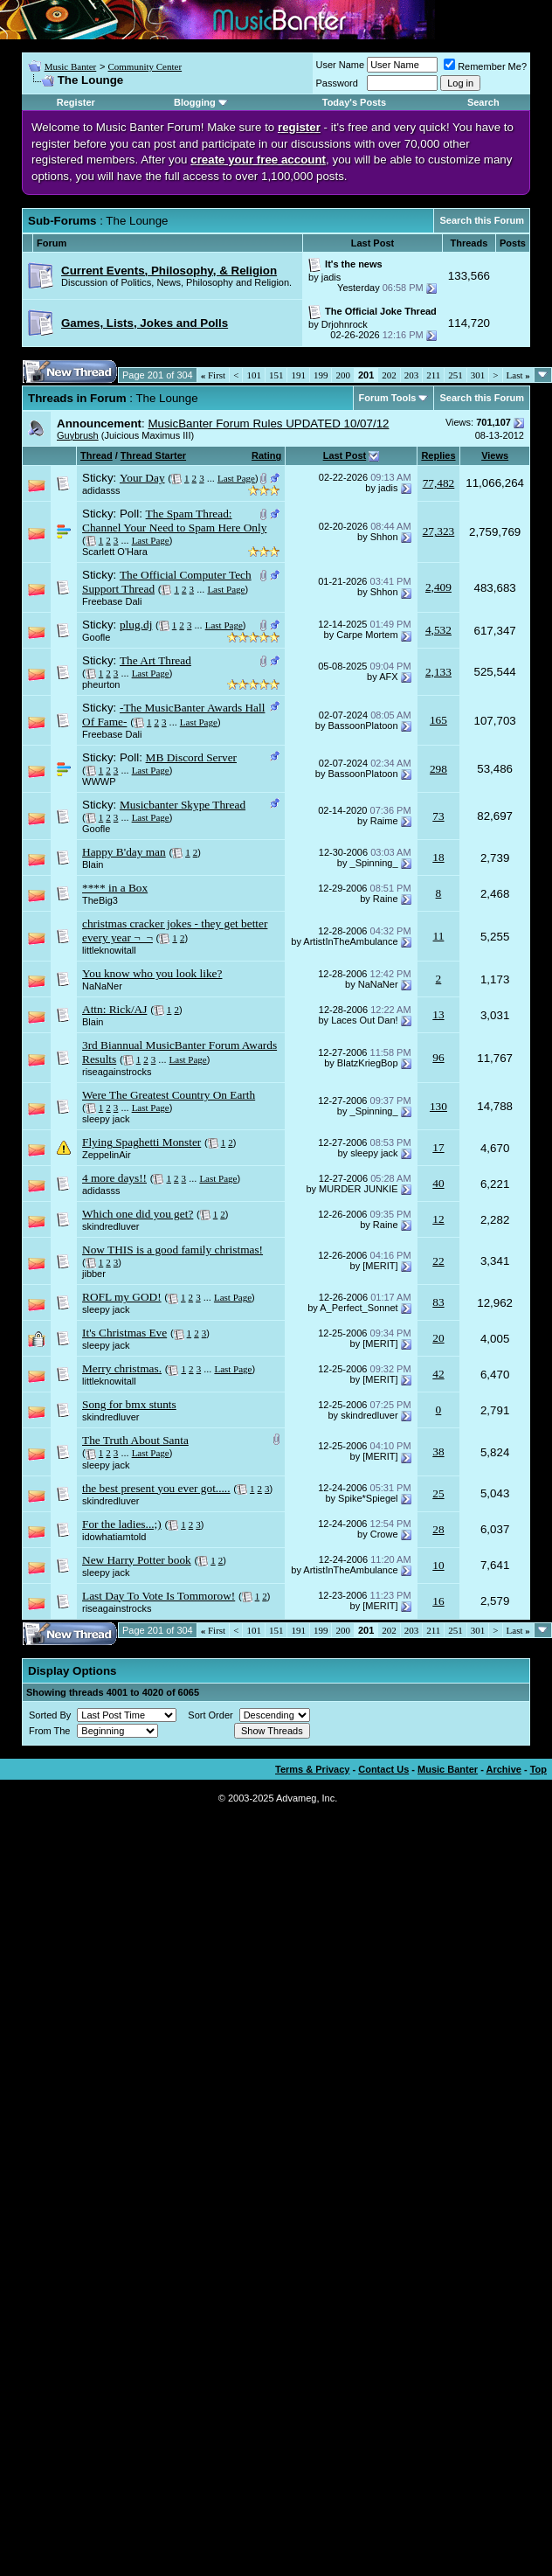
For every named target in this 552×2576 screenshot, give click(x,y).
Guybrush (78, 435)
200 (342, 375)
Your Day (142, 477)
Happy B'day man (124, 851)
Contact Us (383, 1769)
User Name (340, 64)
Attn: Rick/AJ (114, 1009)
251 (455, 375)
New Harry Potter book (136, 1559)
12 (438, 1219)
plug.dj (136, 624)
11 (439, 935)
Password (337, 83)
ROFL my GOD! (122, 1296)
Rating (266, 455)
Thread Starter (153, 455)
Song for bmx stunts (129, 1404)
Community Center (144, 66)
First (213, 375)
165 (438, 719)
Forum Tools (388, 397)
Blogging (195, 102)
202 (389, 375)
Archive (503, 1769)
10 (438, 1565)
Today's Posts (354, 102)
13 (438, 1014)
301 (478, 375)
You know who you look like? (152, 973)
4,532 (438, 629)
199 (321, 375)
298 (438, 768)
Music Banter (71, 66)
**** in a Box (115, 887)
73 (438, 816)
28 (438, 1529)
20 (438, 1337)
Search (483, 102)
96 (438, 1057)
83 (438, 1302)
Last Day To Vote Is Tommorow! (158, 1595)
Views (494, 455)
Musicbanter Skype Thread (182, 804)
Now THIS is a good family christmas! (172, 1249)
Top (538, 1769)
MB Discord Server (191, 757)
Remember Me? (485, 66)
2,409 (438, 587)
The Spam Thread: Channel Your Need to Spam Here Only (174, 520)
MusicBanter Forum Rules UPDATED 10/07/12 (268, 423)
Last (518, 375)
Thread (96, 455)
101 (253, 375)
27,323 (439, 531)
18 (438, 857)
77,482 (439, 483)
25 (438, 1493)
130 (438, 1106)
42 (438, 1373)
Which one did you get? (137, 1213)
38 (438, 1451)
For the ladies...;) (122, 1524)
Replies (438, 455)
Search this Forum (481, 220)
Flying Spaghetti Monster (141, 1142)
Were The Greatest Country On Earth (168, 1094)
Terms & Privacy (312, 1769)
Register (76, 102)
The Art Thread (155, 660)
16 (438, 1600)
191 (298, 375)
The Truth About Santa (135, 1440)
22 (438, 1260)
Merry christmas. (122, 1368)
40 (438, 1183)
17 (438, 1147)
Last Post (345, 455)
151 (276, 375)
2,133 (438, 671)
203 (411, 375)
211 (433, 375)
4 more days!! (114, 1177)
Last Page (236, 478)
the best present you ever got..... (156, 1488)
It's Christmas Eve (124, 1332)
